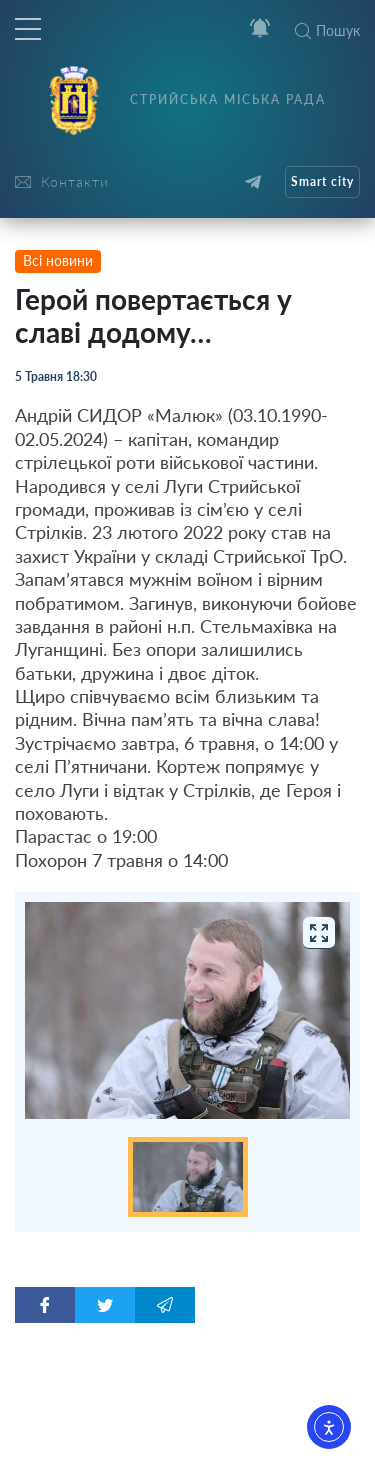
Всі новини (58, 260)
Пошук (327, 30)
